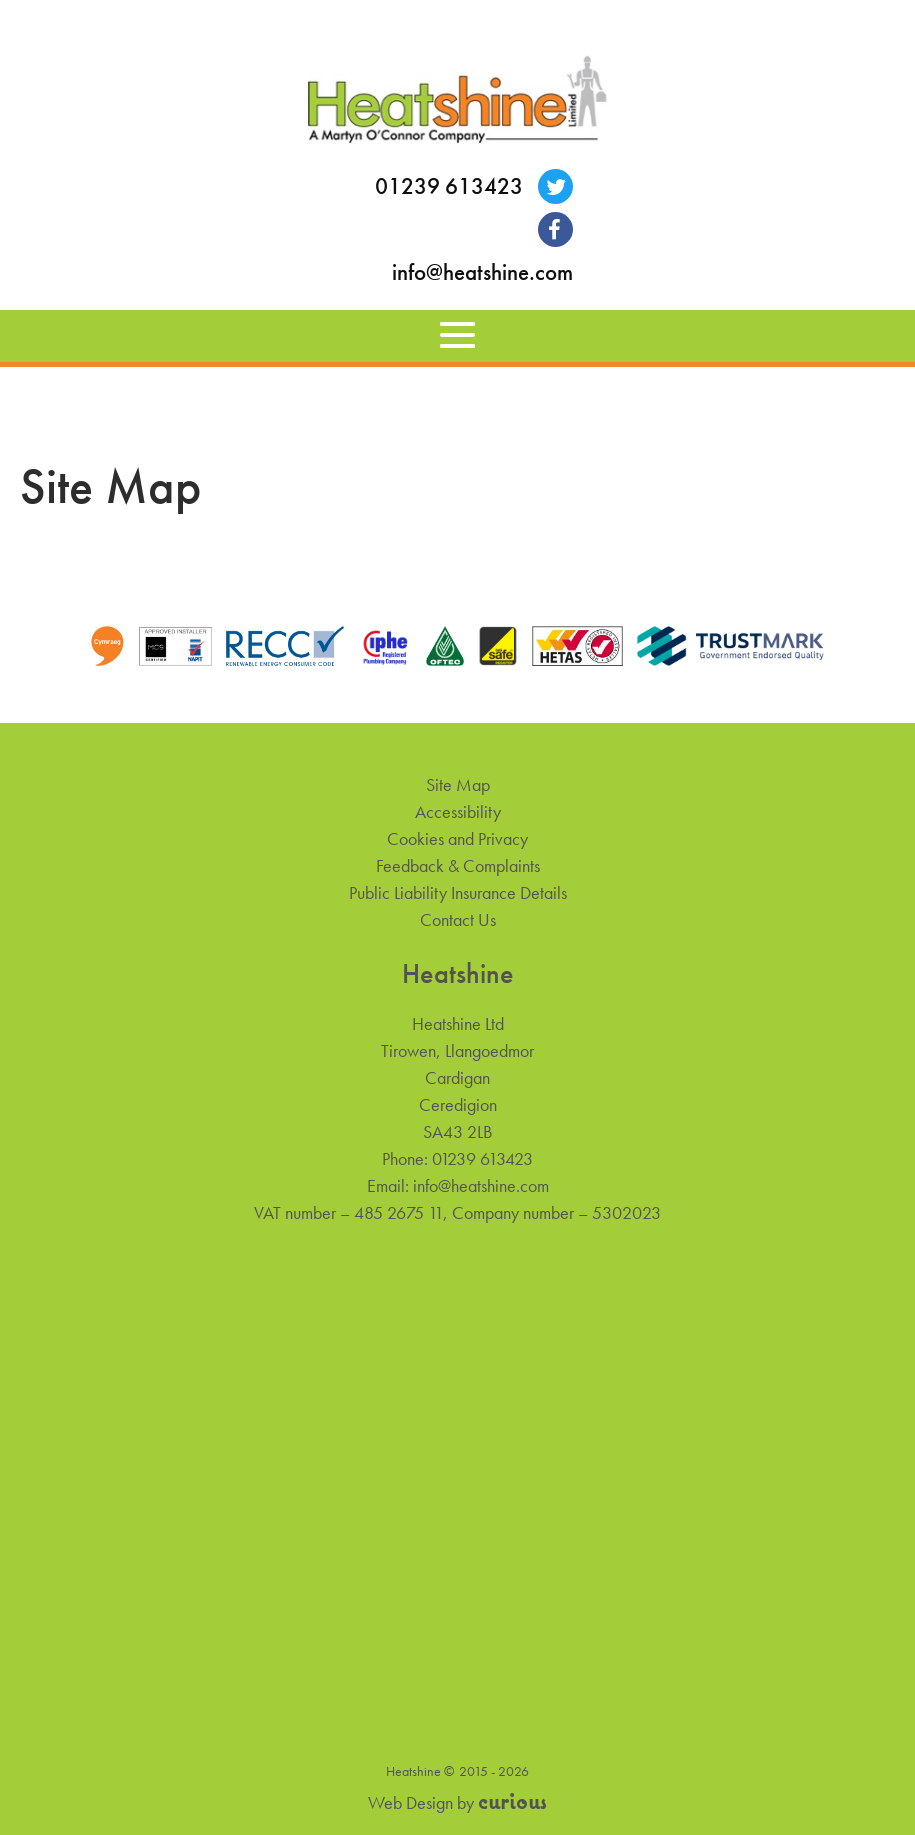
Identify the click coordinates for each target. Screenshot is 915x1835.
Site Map (458, 784)
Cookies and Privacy (457, 838)
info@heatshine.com (482, 272)
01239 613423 (449, 186)
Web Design (410, 1802)
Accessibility (458, 811)
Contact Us (458, 919)
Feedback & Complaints (458, 865)
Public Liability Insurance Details (458, 892)
